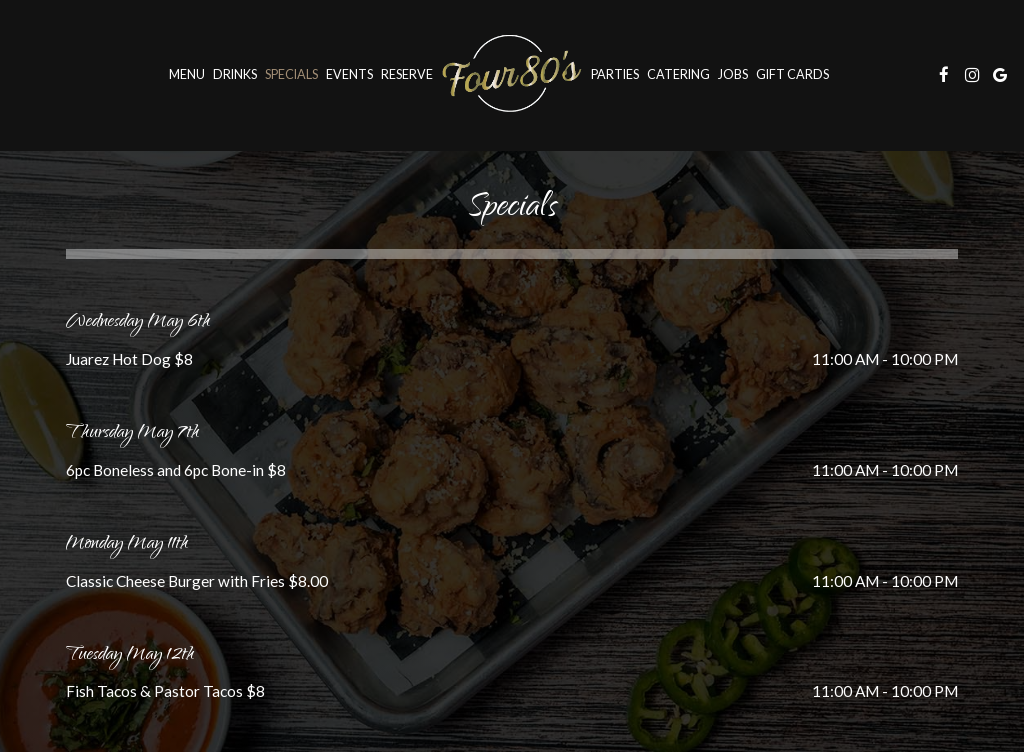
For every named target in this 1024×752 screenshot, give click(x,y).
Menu (187, 74)
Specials (291, 74)
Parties (615, 74)
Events (349, 74)
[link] (512, 74)
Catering (678, 74)
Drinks (235, 74)
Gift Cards (792, 74)
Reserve (407, 74)
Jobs (733, 74)
